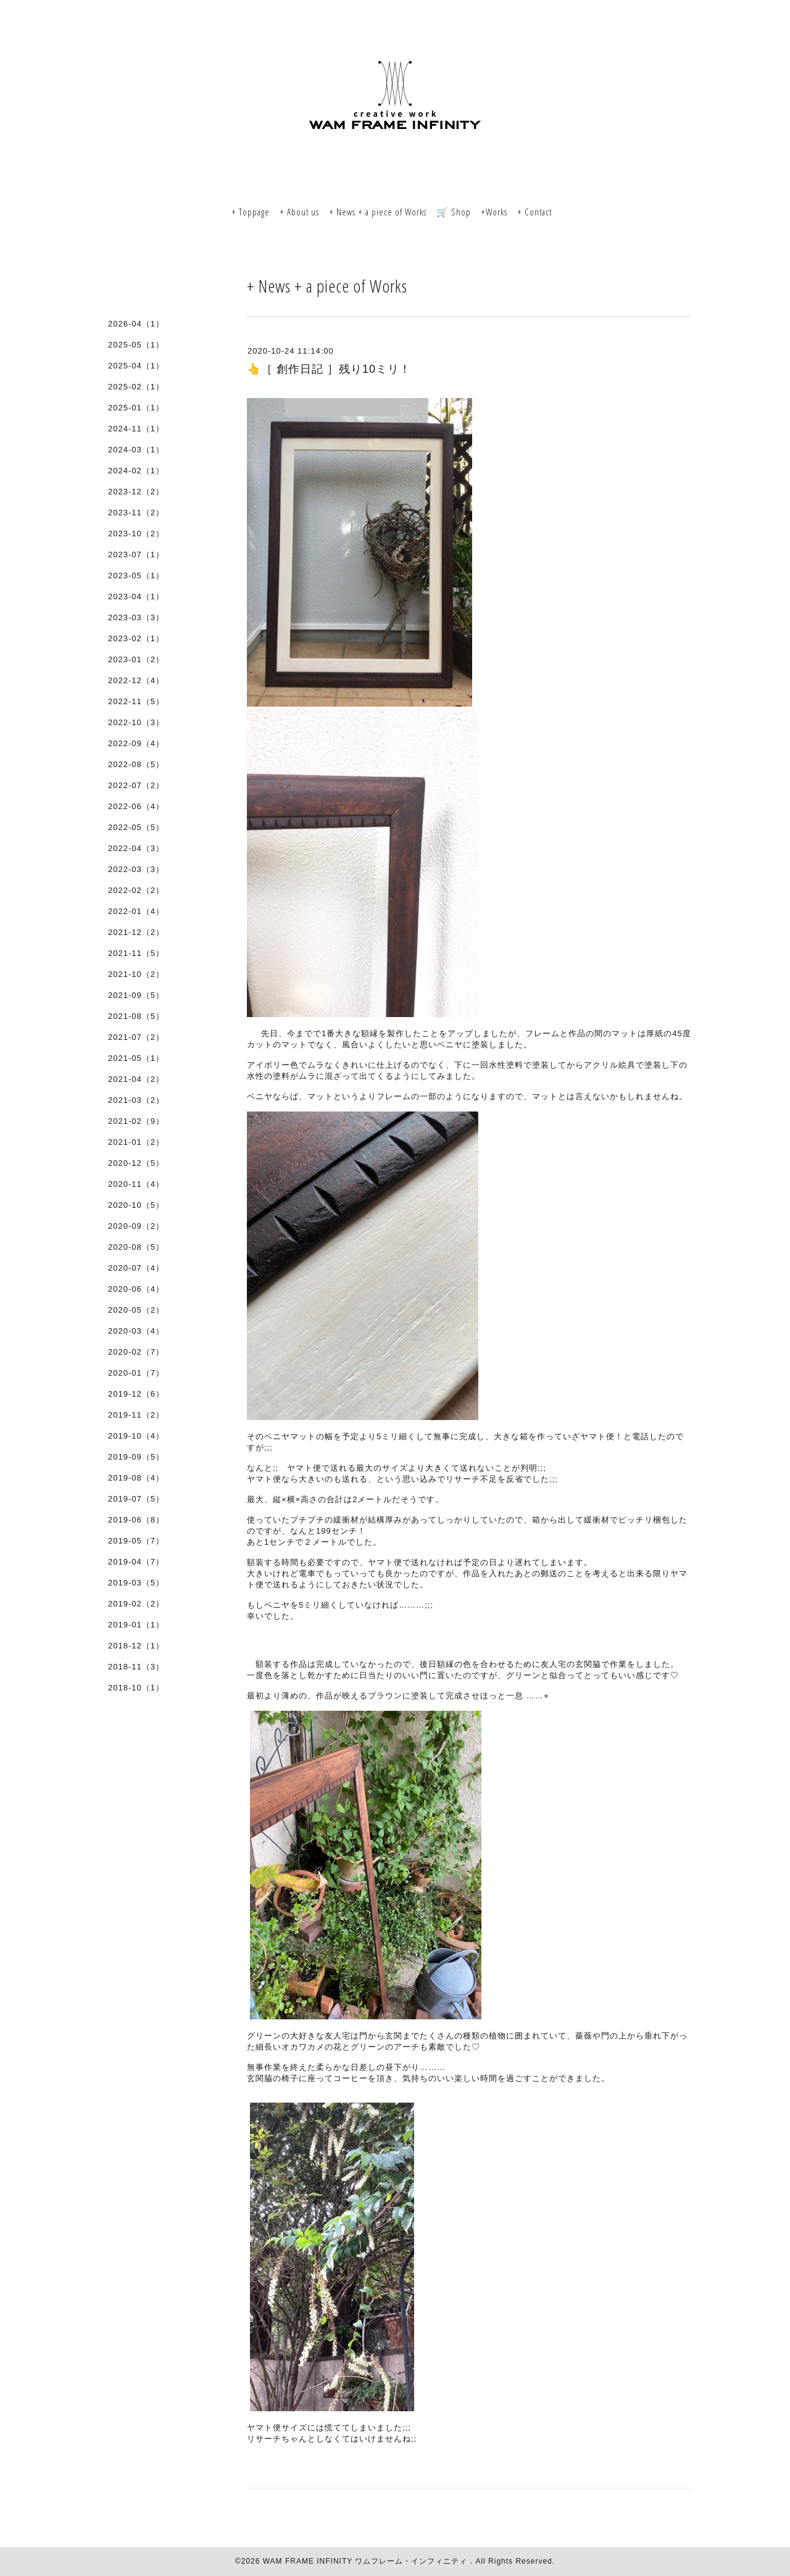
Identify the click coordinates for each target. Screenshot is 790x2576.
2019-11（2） (136, 1414)
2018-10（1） (136, 1687)
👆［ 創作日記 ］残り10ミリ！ (329, 369)
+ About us (299, 212)
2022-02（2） (136, 890)
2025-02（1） (136, 386)
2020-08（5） (136, 1247)
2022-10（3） (136, 722)
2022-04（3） (136, 848)
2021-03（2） (136, 1100)
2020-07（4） (136, 1268)
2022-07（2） (136, 785)
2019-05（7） (136, 1540)
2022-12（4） (136, 680)
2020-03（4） (136, 1331)
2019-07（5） (136, 1498)
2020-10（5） (136, 1205)
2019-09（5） (136, 1456)
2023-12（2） (136, 491)
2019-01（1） (136, 1624)
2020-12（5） (136, 1163)
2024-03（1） (136, 449)
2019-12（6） (136, 1393)
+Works (494, 212)
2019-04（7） (136, 1561)
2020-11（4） (136, 1184)
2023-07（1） (136, 554)
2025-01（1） (136, 407)
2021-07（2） (136, 1037)
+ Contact (534, 212)
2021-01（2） (136, 1142)
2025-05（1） (136, 344)
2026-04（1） (136, 323)
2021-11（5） (136, 953)
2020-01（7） (136, 1372)
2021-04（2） (136, 1079)
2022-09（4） (136, 743)
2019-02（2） (136, 1603)
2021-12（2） (136, 932)
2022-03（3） (136, 869)
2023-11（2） (136, 512)
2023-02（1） (136, 638)
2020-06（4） (136, 1289)
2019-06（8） (136, 1519)
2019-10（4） (136, 1435)
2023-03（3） (136, 617)
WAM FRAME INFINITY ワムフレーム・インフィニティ (366, 2561)
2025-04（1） (136, 365)
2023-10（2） (136, 533)
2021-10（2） (136, 974)
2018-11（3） (136, 1666)
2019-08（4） (136, 1477)
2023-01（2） (136, 659)
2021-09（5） (136, 995)
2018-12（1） (136, 1645)
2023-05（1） (136, 575)
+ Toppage (250, 212)
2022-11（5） (136, 701)
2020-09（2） (136, 1226)
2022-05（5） (136, 827)
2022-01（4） (136, 911)
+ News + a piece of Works (377, 212)
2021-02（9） (136, 1121)
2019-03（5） (136, 1582)
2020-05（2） (136, 1310)
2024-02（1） (136, 470)
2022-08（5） (136, 764)
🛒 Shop (453, 212)
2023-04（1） (136, 596)
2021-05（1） (136, 1058)
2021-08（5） (136, 1016)
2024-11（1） (136, 428)
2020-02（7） (136, 1352)
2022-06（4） (136, 806)
